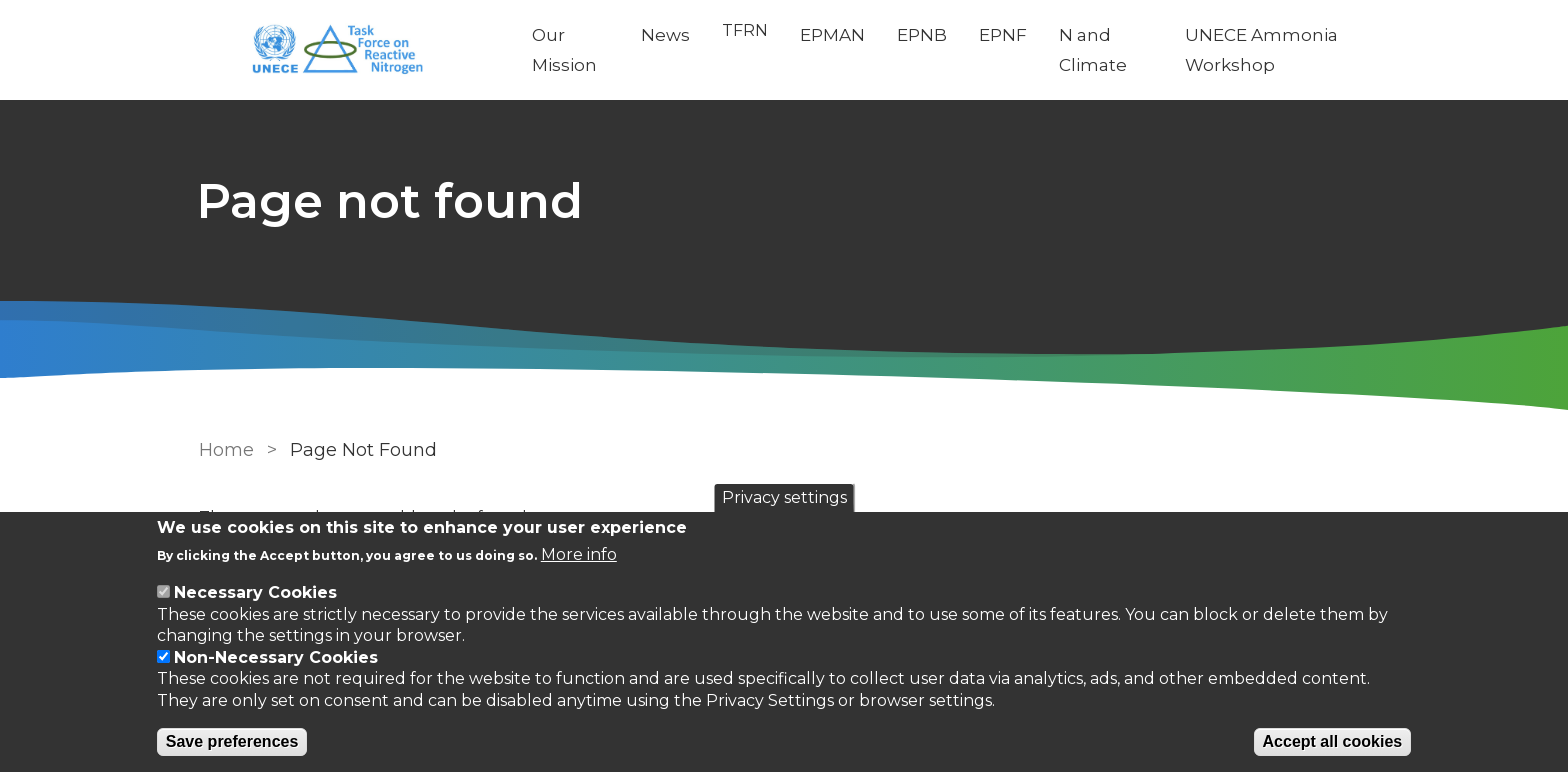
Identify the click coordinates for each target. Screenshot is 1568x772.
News (667, 35)
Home (226, 450)
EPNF (1005, 35)
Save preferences (232, 741)
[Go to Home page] (351, 50)
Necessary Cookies (255, 592)
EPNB (924, 35)
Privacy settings (784, 497)
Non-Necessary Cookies (276, 657)
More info (579, 554)
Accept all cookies (1333, 741)
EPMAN (834, 35)
